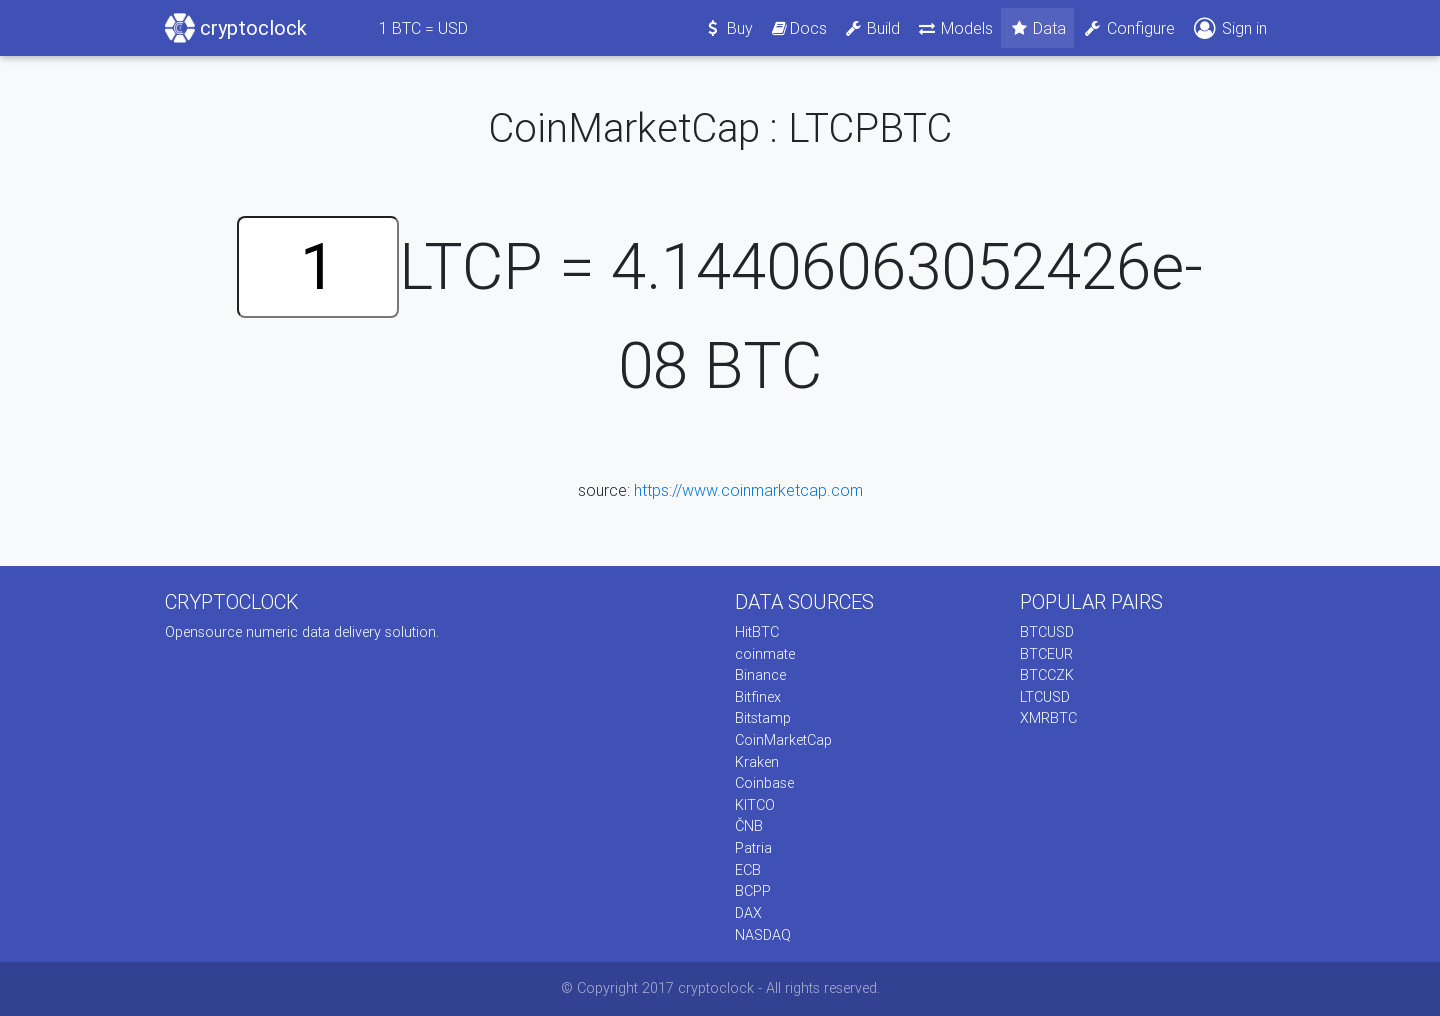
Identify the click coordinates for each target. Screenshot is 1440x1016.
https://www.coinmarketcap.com (748, 490)
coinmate (765, 654)
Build (872, 28)
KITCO (755, 805)
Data (1038, 28)
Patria (753, 848)
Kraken (757, 762)
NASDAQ (763, 935)
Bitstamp (763, 718)
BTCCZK (1047, 675)
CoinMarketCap (783, 740)
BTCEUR (1046, 654)
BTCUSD (1047, 632)
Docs (798, 28)
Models (954, 28)
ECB (748, 870)
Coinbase (764, 783)
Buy (728, 28)
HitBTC (757, 632)
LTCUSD (1045, 697)
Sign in (1229, 28)
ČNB (749, 826)
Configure (1128, 28)
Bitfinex (758, 697)
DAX (748, 913)
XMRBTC (1048, 718)
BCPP (753, 891)
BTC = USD (423, 28)
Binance (760, 675)
